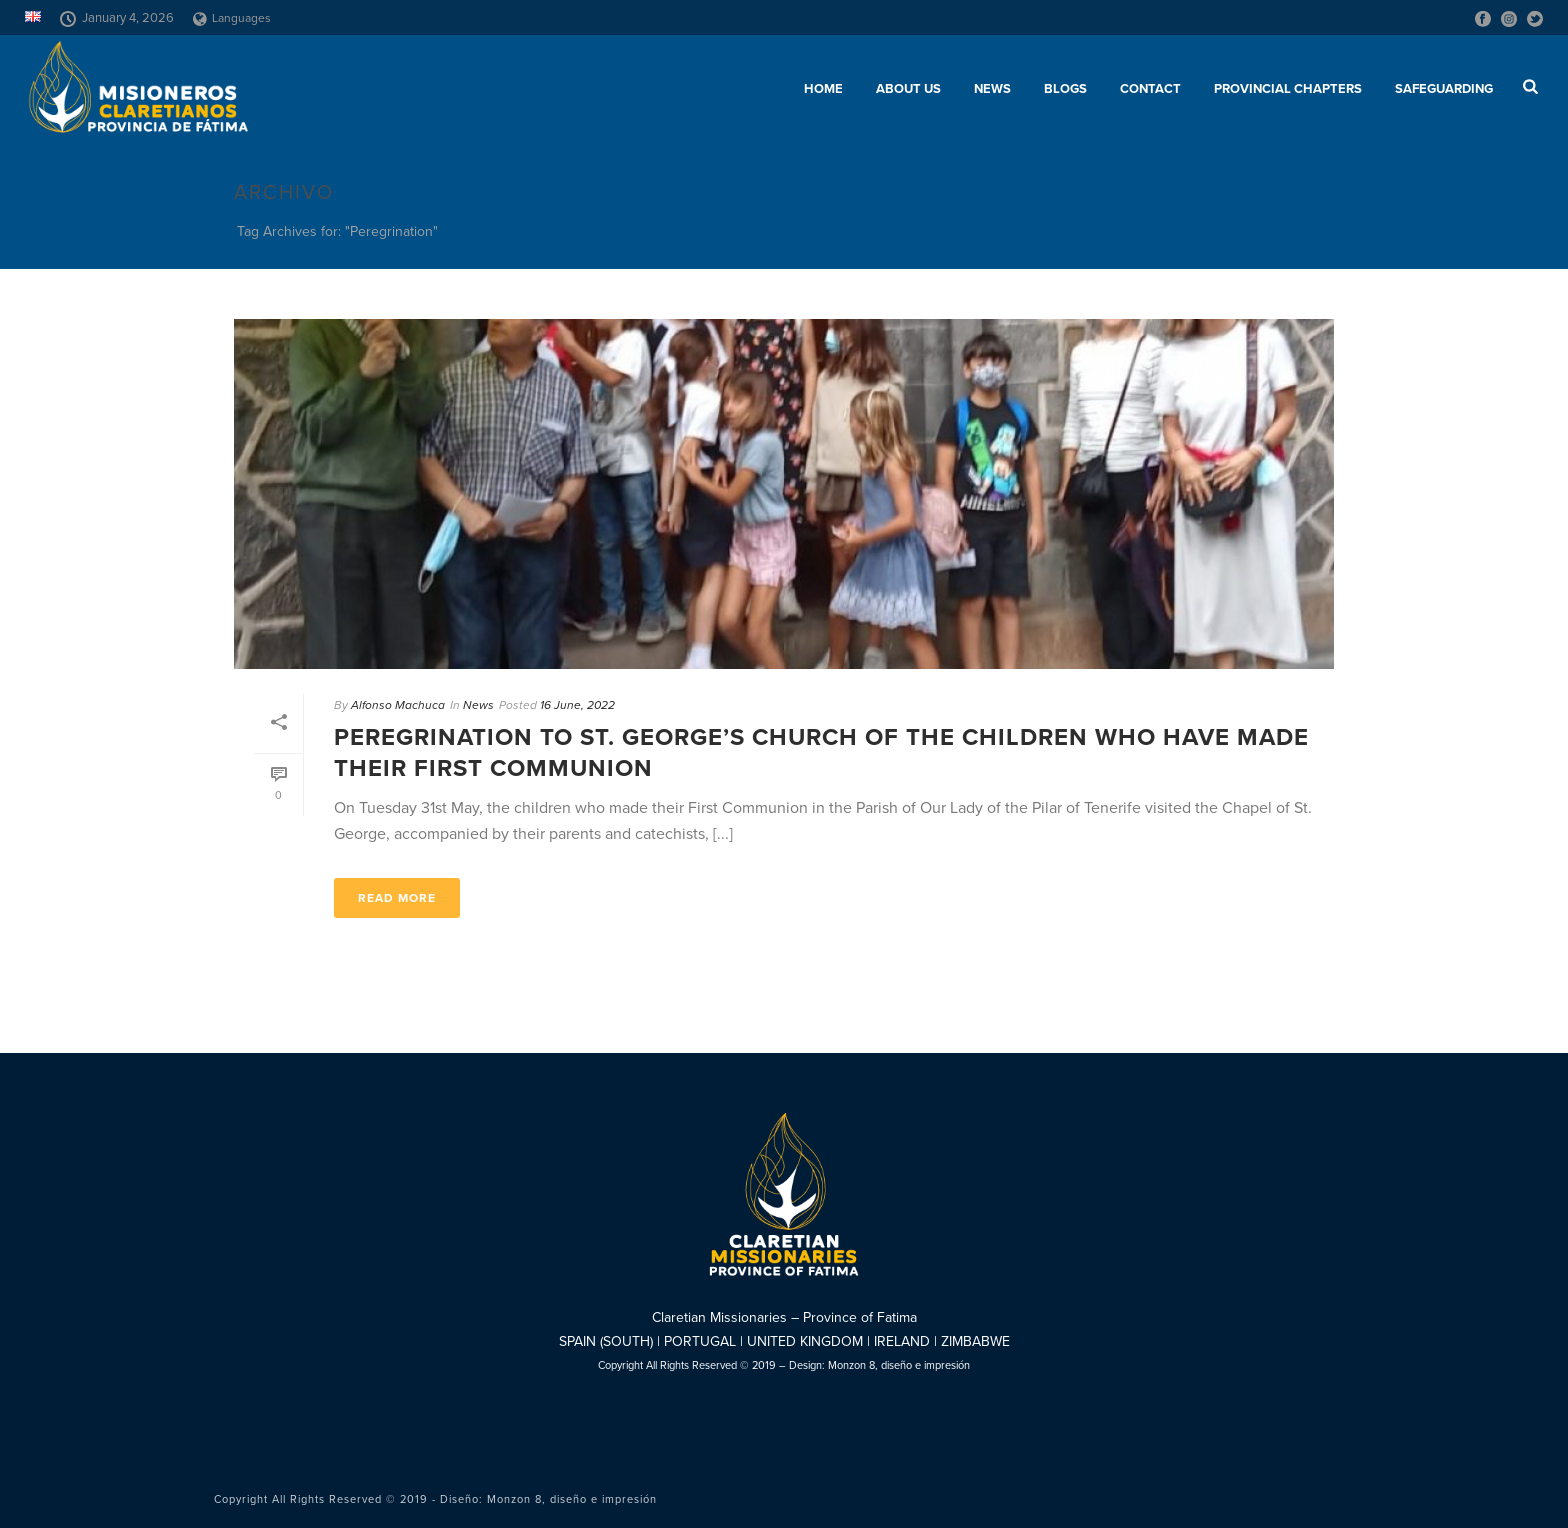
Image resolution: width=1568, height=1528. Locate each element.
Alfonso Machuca (398, 705)
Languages (232, 18)
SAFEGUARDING (1444, 89)
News (992, 89)
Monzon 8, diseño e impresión (899, 1365)
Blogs (1065, 89)
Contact (1150, 89)
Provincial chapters (1288, 89)
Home (823, 89)
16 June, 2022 (577, 705)
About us (908, 89)
